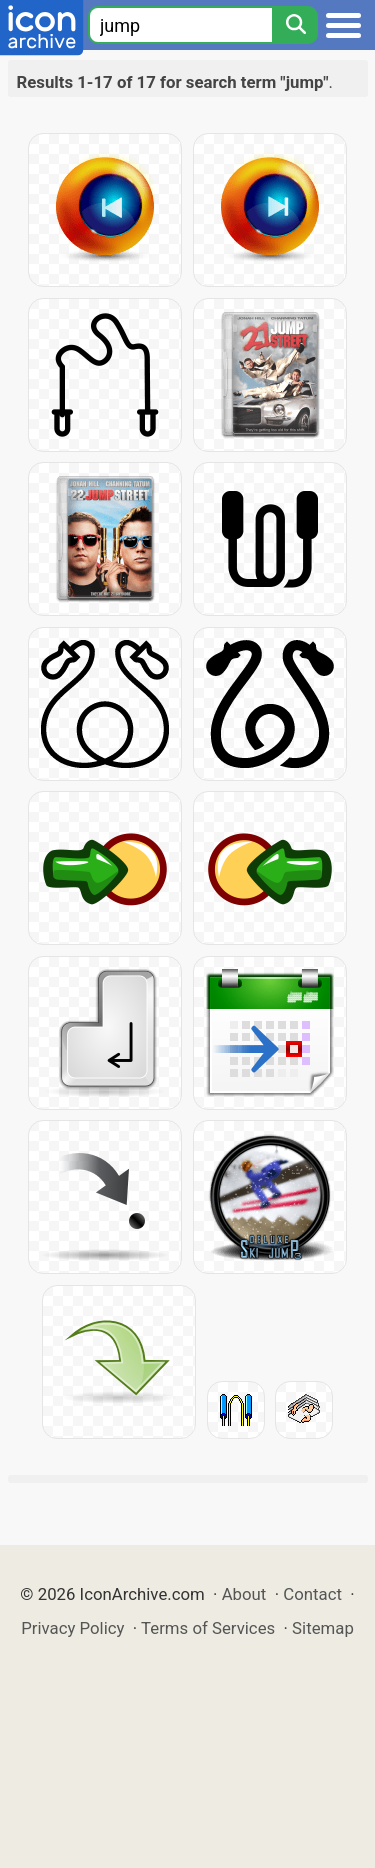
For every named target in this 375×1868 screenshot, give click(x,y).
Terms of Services (208, 1628)
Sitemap (323, 1628)
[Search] (295, 25)
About (244, 1594)
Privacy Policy (72, 1628)
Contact (312, 1594)
